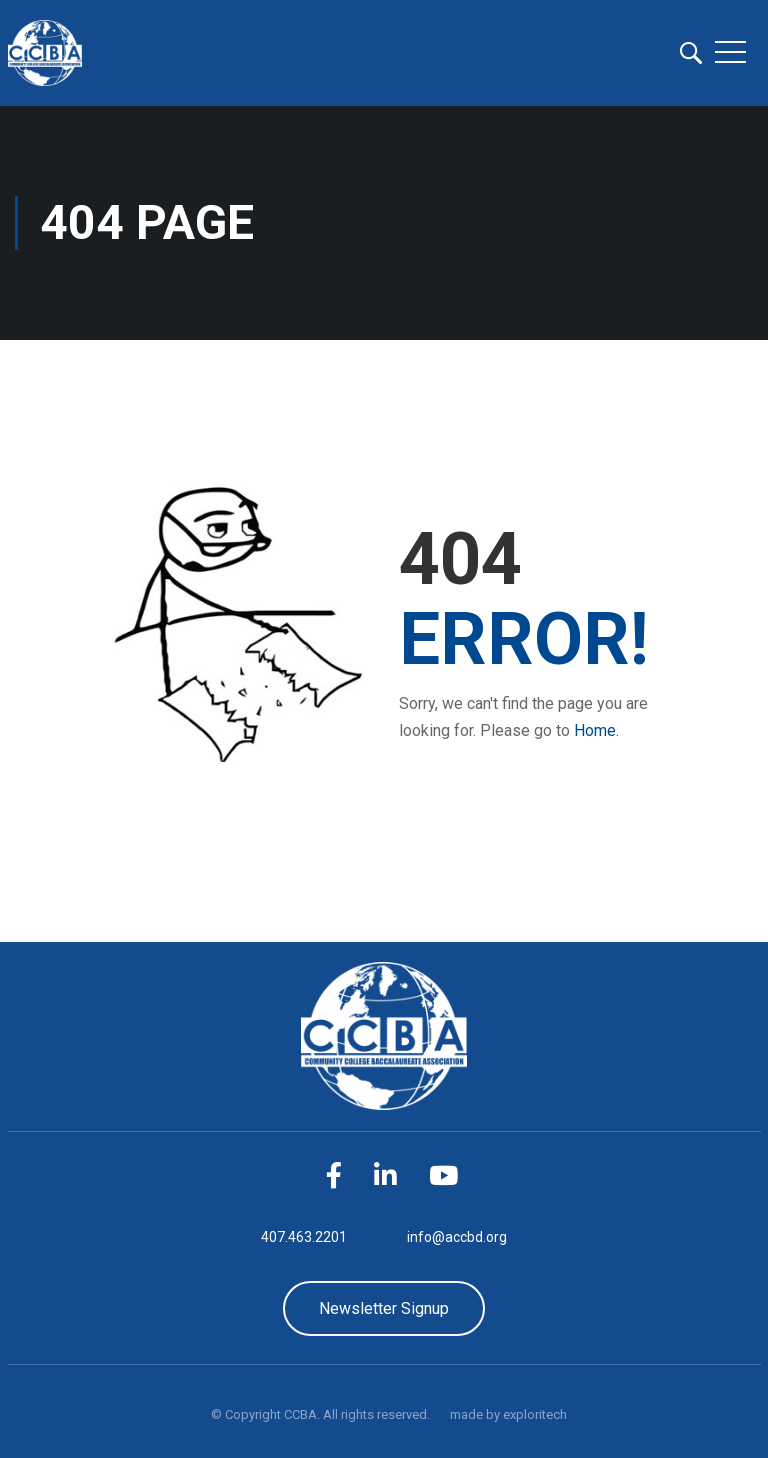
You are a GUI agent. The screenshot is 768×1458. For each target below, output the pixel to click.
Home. (596, 730)
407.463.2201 (304, 1237)
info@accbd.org (457, 1237)
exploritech (535, 1414)
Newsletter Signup (384, 1308)
